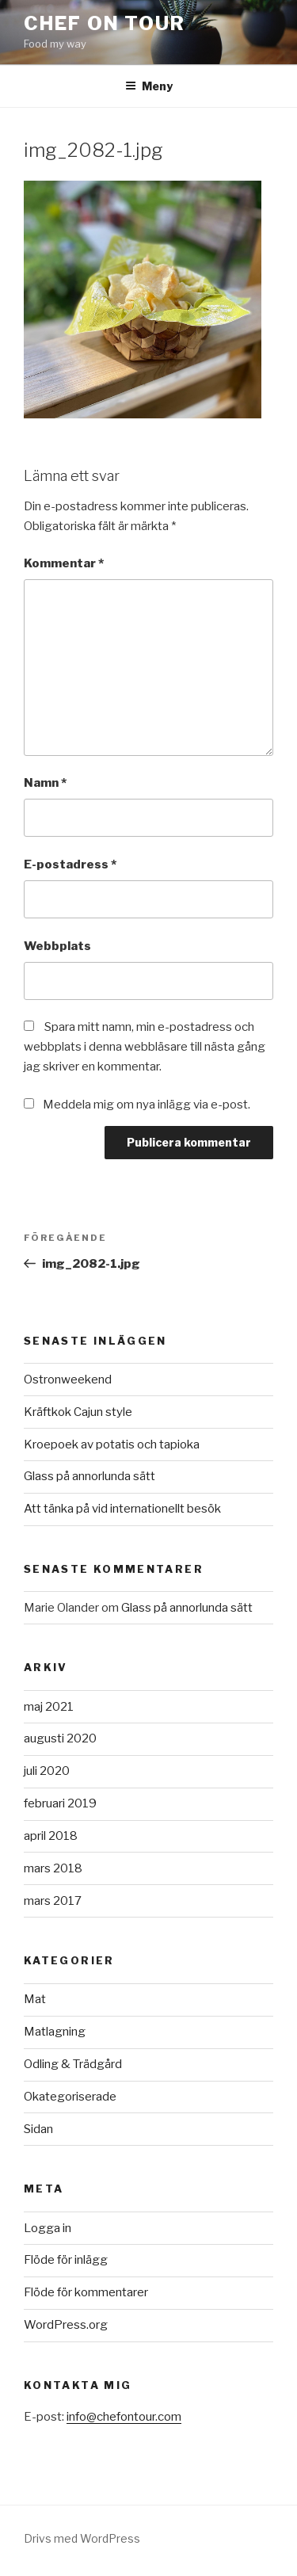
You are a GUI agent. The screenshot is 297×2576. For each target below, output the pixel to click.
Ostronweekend (68, 1379)
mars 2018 (53, 1868)
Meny (149, 86)
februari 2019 (60, 1803)
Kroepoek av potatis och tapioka (112, 1444)
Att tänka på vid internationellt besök (122, 1509)
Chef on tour (104, 23)
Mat (35, 1999)
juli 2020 (47, 1771)
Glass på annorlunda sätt (89, 1476)
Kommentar (64, 563)
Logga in (47, 2228)
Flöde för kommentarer (86, 2292)
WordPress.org (66, 2325)
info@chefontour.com (124, 2417)
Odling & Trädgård (73, 2064)
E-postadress (70, 864)
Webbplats (57, 946)
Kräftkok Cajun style (78, 1412)
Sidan (38, 2129)
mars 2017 (53, 1901)
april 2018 (51, 1836)
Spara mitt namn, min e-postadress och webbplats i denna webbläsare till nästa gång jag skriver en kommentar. (144, 1047)
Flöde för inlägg (66, 2260)
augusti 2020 (60, 1738)
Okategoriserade (70, 2096)
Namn (45, 783)
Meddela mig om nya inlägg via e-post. (146, 1104)
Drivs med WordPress (82, 2538)
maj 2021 (49, 1707)
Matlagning (55, 2032)
